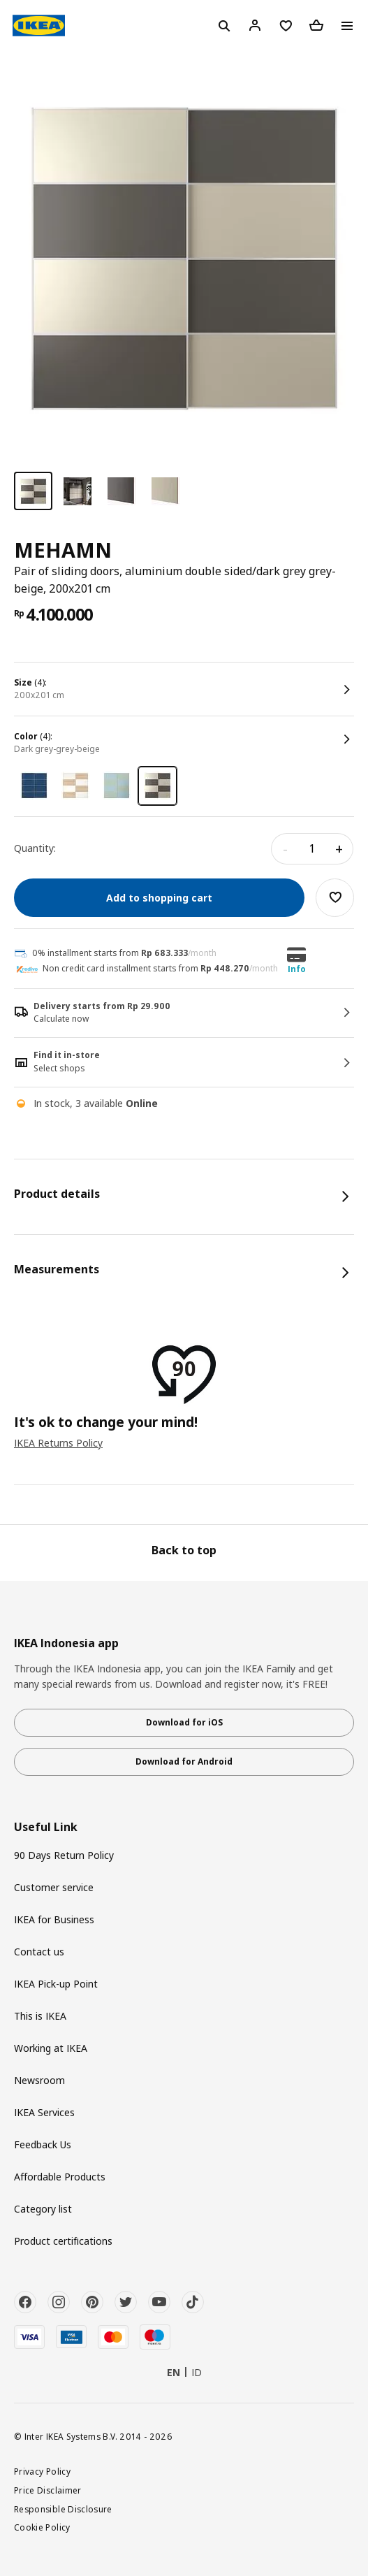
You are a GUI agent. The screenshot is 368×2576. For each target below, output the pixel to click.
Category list (43, 2208)
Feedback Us (42, 2144)
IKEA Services (44, 2112)
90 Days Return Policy (64, 1855)
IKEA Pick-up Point (56, 1983)
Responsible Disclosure (63, 2509)
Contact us (39, 1951)
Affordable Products (59, 2176)
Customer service (54, 1887)
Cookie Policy (42, 2527)
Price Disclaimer (48, 2490)
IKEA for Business (54, 1919)
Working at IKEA (50, 2048)
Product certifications (63, 2241)
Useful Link (46, 1827)
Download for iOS (184, 1722)
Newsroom (39, 2080)
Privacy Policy (42, 2471)
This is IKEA (40, 2016)
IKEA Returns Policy (58, 1442)
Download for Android (184, 1761)
